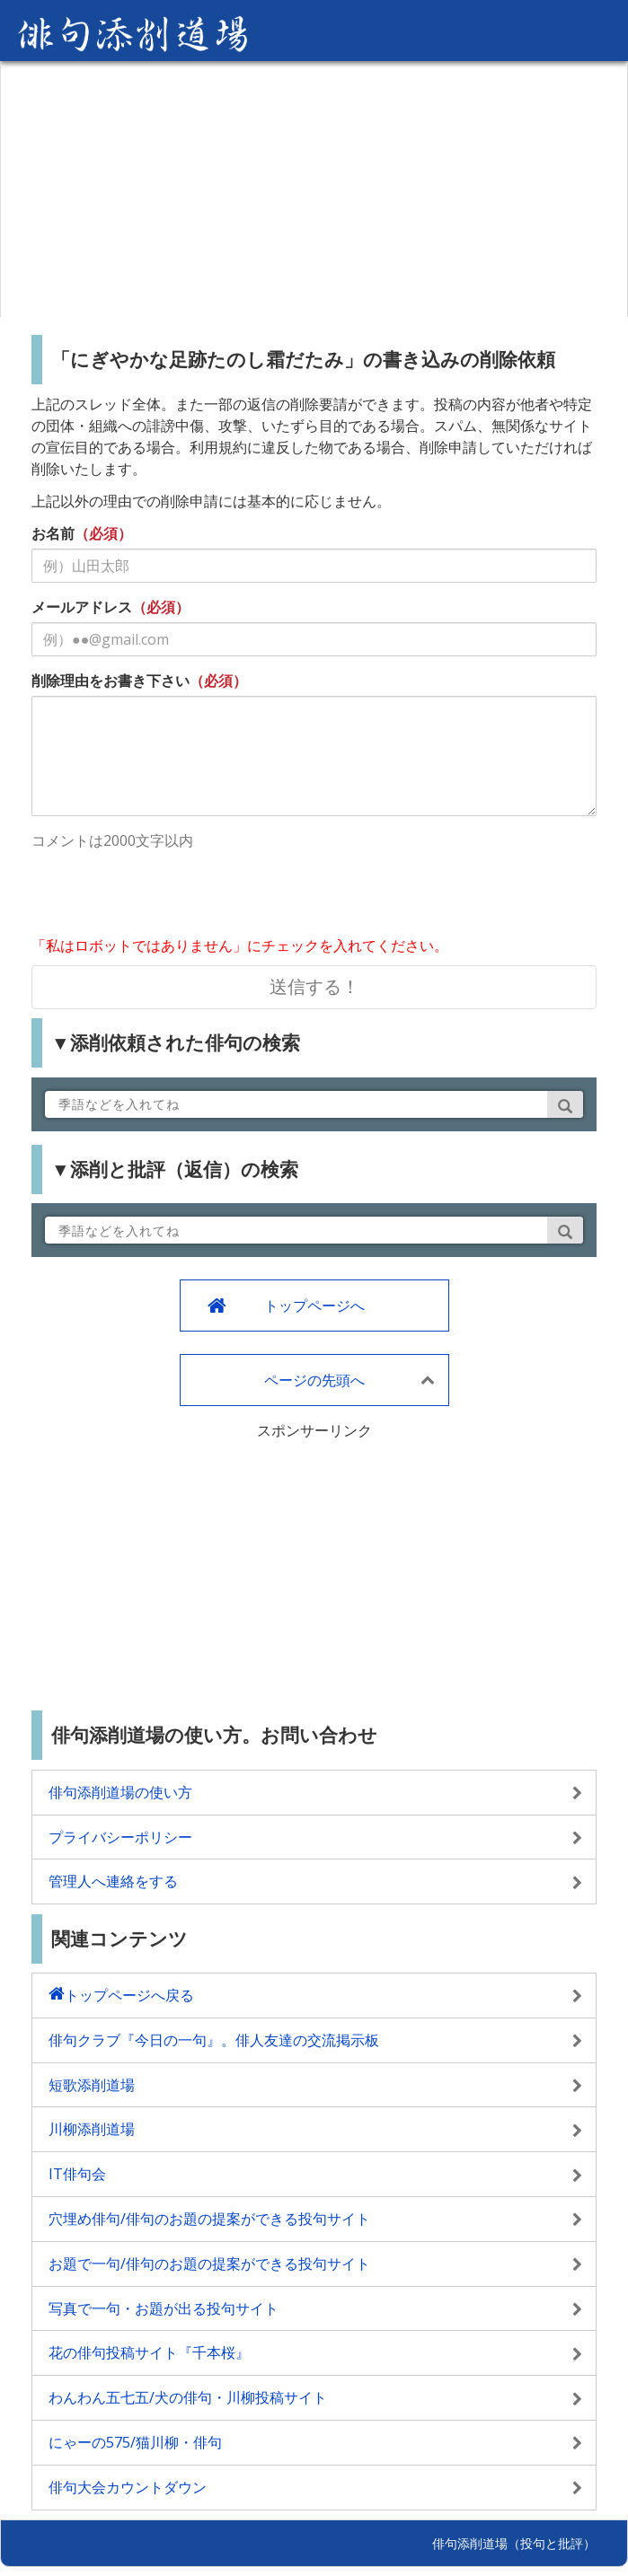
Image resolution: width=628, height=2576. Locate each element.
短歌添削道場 (92, 2085)
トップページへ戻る (129, 1995)
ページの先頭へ (314, 1380)
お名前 (53, 533)
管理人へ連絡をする (113, 1881)
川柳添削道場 (92, 2129)
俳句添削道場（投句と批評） (514, 2543)
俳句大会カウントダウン (128, 2487)
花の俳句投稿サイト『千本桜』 (149, 2352)
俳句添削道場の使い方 (120, 1792)
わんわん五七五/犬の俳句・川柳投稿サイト (188, 2397)
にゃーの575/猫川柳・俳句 (135, 2442)
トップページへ (314, 1305)
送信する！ (314, 986)
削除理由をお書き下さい (110, 680)
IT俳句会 (77, 2174)
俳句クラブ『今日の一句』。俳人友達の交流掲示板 (214, 2040)
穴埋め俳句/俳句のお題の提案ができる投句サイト (209, 2219)
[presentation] (168, 895)
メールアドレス (81, 607)
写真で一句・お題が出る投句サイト (164, 2308)
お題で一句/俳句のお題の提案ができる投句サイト (209, 2263)
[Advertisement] (314, 191)
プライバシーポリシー (120, 1837)
